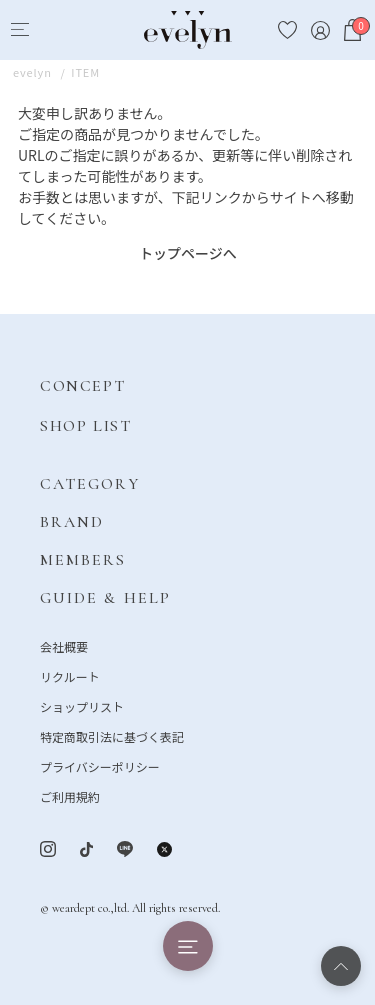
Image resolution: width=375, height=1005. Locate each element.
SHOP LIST (85, 426)
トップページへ (188, 253)
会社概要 (64, 646)
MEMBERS (83, 560)
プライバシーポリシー (100, 766)
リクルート (70, 676)
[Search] (56, 30)
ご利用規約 (70, 796)
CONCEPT (82, 386)
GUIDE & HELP (105, 598)
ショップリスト (82, 706)
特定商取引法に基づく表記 (112, 736)
